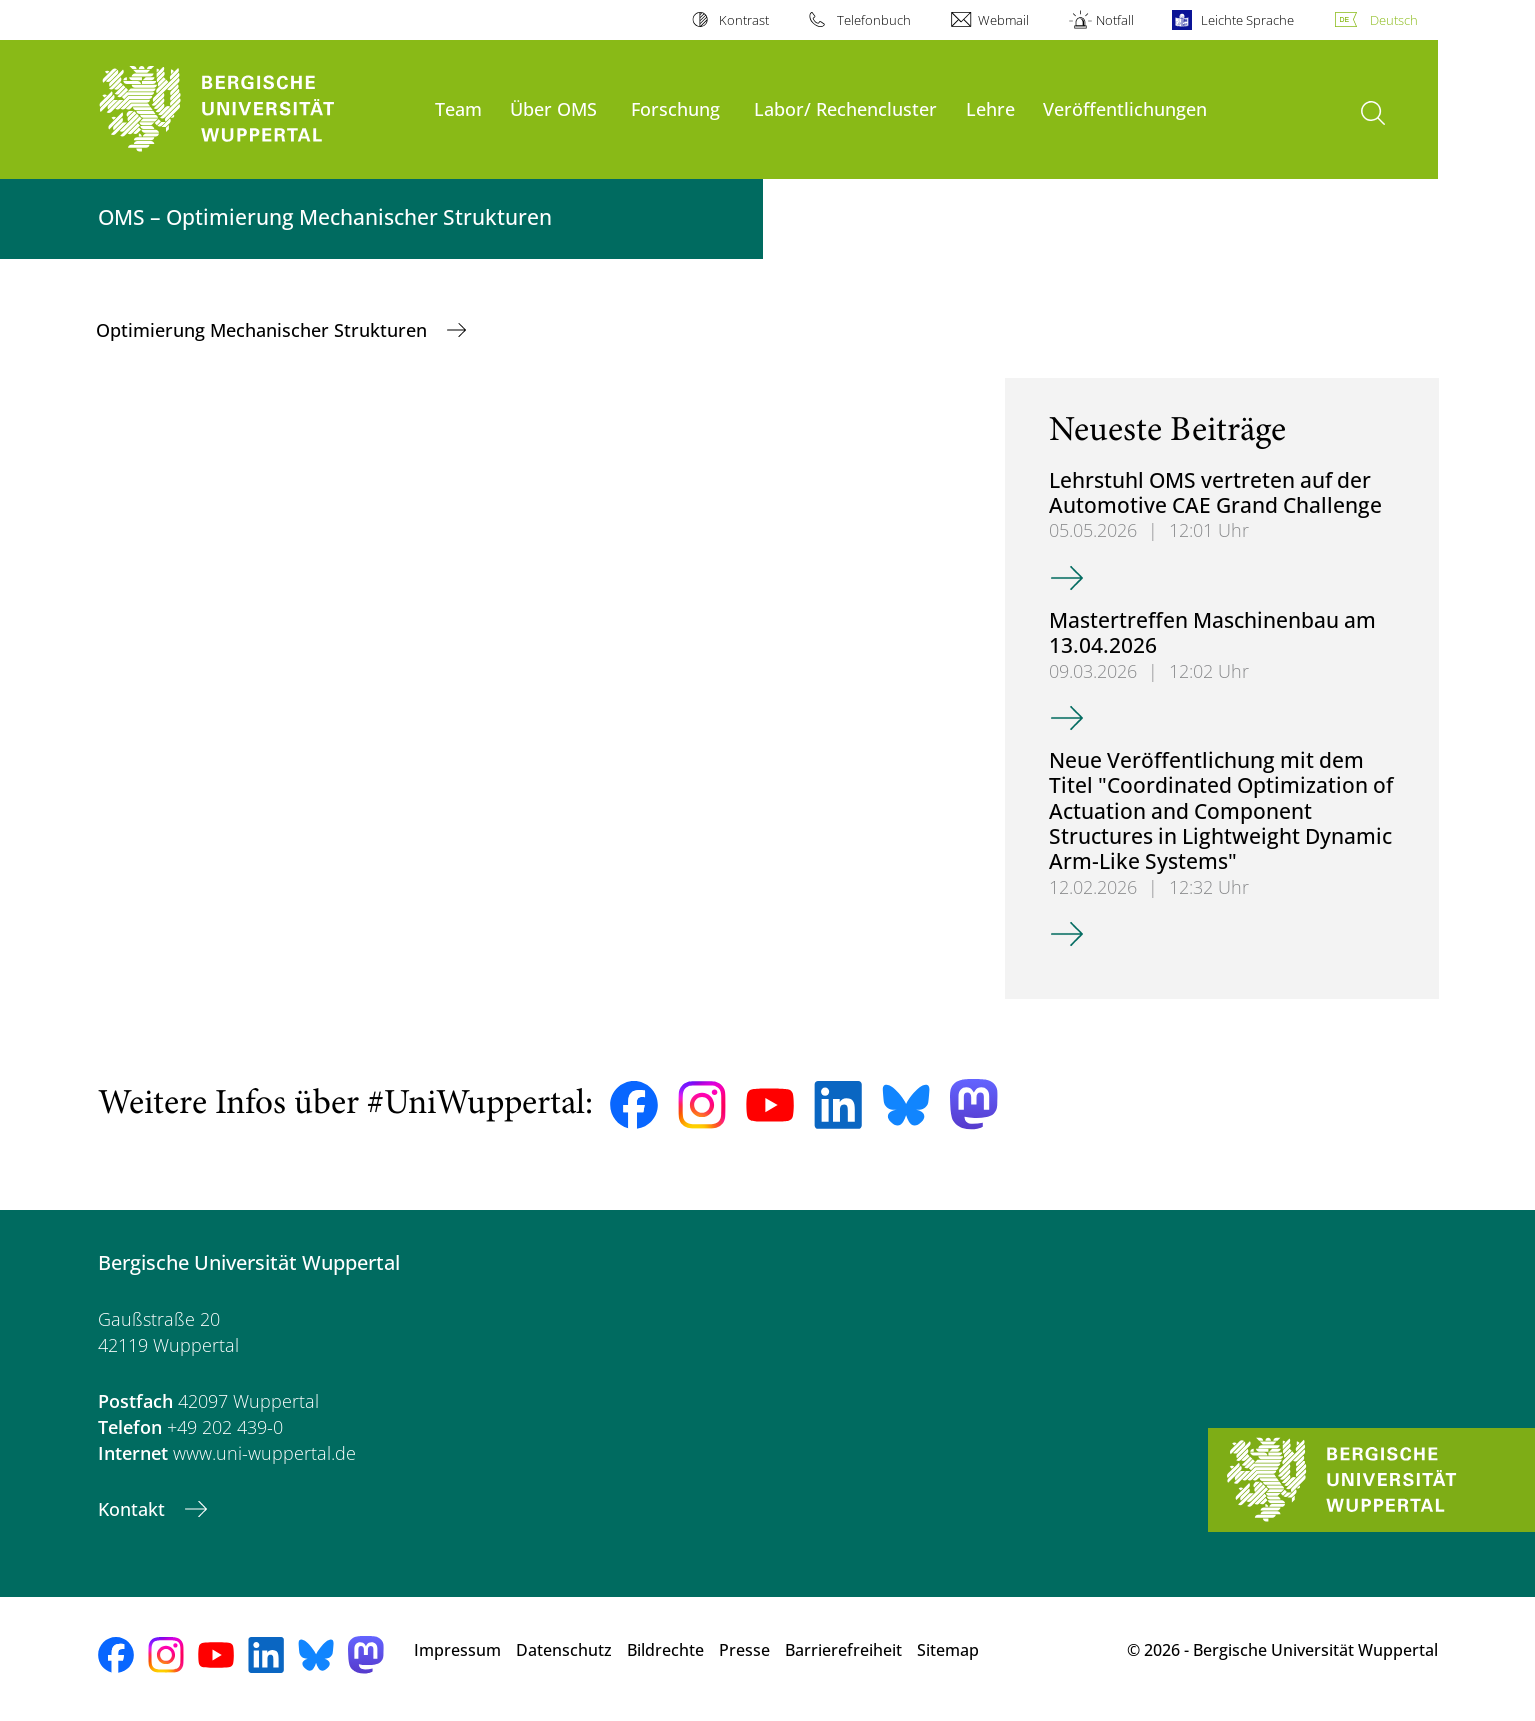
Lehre (990, 108)
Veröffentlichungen (1125, 108)
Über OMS (553, 108)
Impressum (457, 1650)
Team (458, 108)
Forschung (675, 108)
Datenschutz (564, 1650)
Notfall (1115, 20)
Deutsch (1394, 20)
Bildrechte (665, 1650)
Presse (744, 1650)
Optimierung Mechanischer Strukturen (264, 330)
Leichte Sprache (1247, 20)
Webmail (1003, 20)
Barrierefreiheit (843, 1650)
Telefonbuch (874, 20)
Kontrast (744, 20)
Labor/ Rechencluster (845, 108)
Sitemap (948, 1650)
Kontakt (134, 1509)
